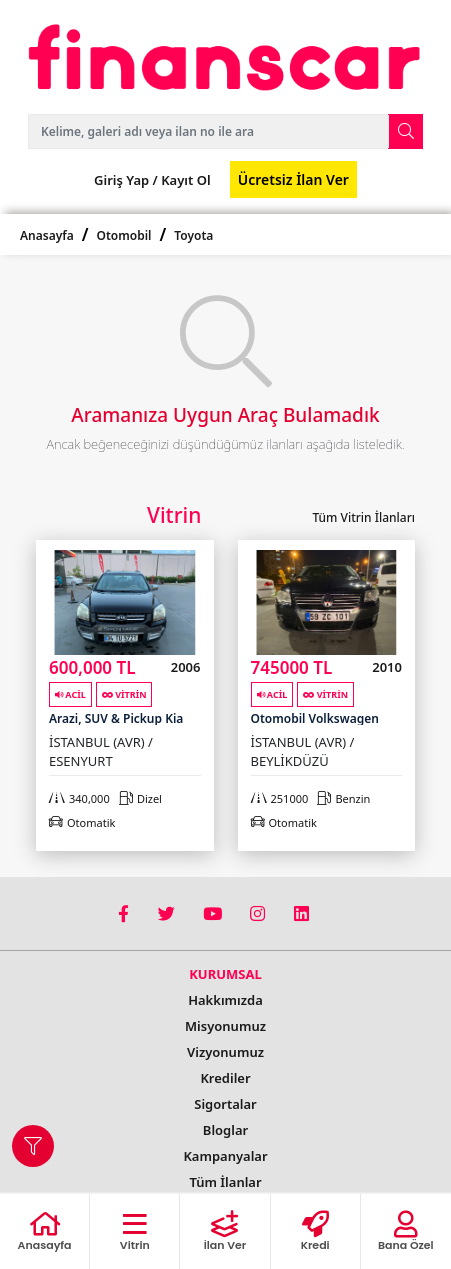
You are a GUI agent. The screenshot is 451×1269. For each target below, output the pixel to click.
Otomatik (82, 822)
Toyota (193, 235)
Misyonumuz (225, 1026)
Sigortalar (225, 1104)
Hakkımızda (225, 1000)
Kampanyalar (225, 1156)
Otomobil (124, 235)
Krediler (225, 1078)
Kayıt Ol (184, 180)
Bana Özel (406, 1231)
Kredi (315, 1231)
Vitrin (135, 1231)
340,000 (79, 798)
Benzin (343, 798)
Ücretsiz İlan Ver (293, 179)
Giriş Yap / (126, 180)
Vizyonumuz (225, 1052)
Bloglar (225, 1130)
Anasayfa (47, 235)
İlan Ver (225, 1231)
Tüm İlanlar (225, 1182)
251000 (280, 798)
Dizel (140, 798)
